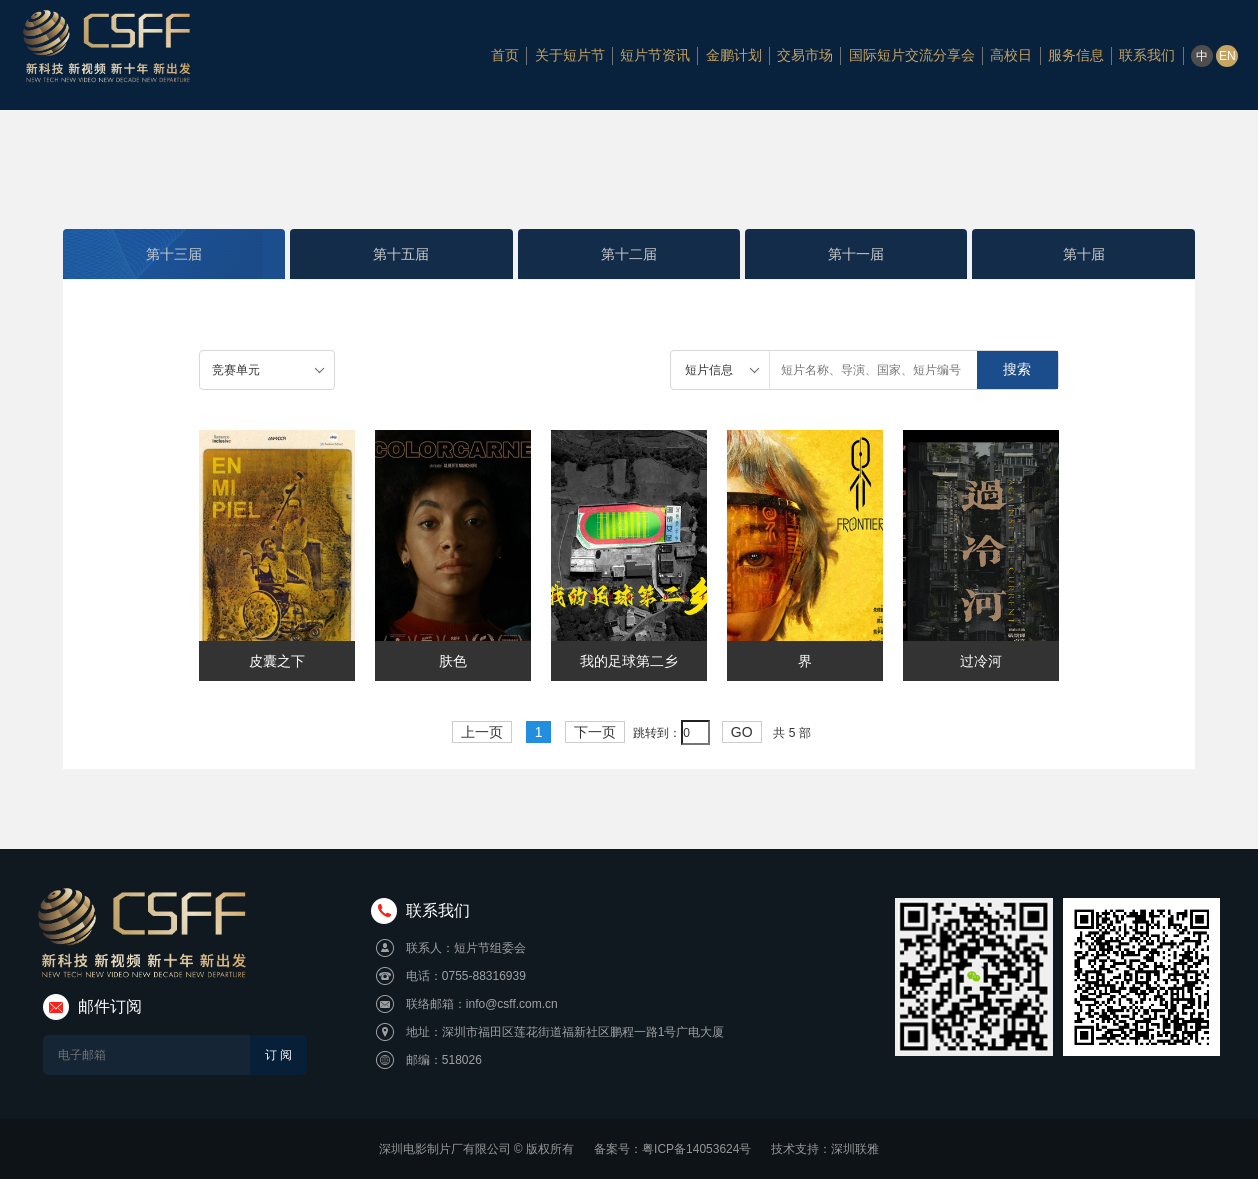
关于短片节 (570, 55)
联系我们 (1147, 55)
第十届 (1084, 254)
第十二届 (629, 254)
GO (742, 732)
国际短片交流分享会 (912, 55)
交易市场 (805, 55)
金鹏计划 (734, 55)
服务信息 (1076, 55)
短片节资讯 (655, 55)
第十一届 (856, 254)
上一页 (482, 732)
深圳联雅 (855, 1149)
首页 (505, 55)
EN (1227, 56)
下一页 (595, 732)
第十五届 (401, 254)
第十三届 (174, 254)
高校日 (1011, 55)
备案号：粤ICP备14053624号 (672, 1149)
